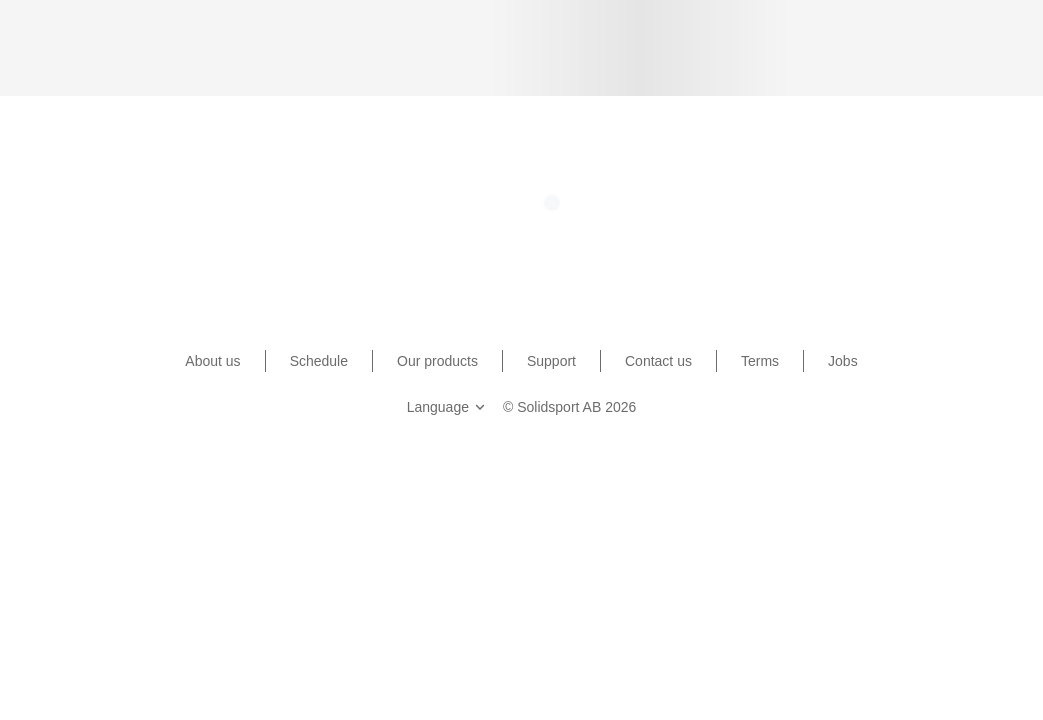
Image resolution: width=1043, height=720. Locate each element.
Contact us (658, 361)
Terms (760, 361)
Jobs (843, 361)
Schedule (319, 361)
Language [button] (448, 407)
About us (212, 361)
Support (551, 361)
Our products (437, 361)
